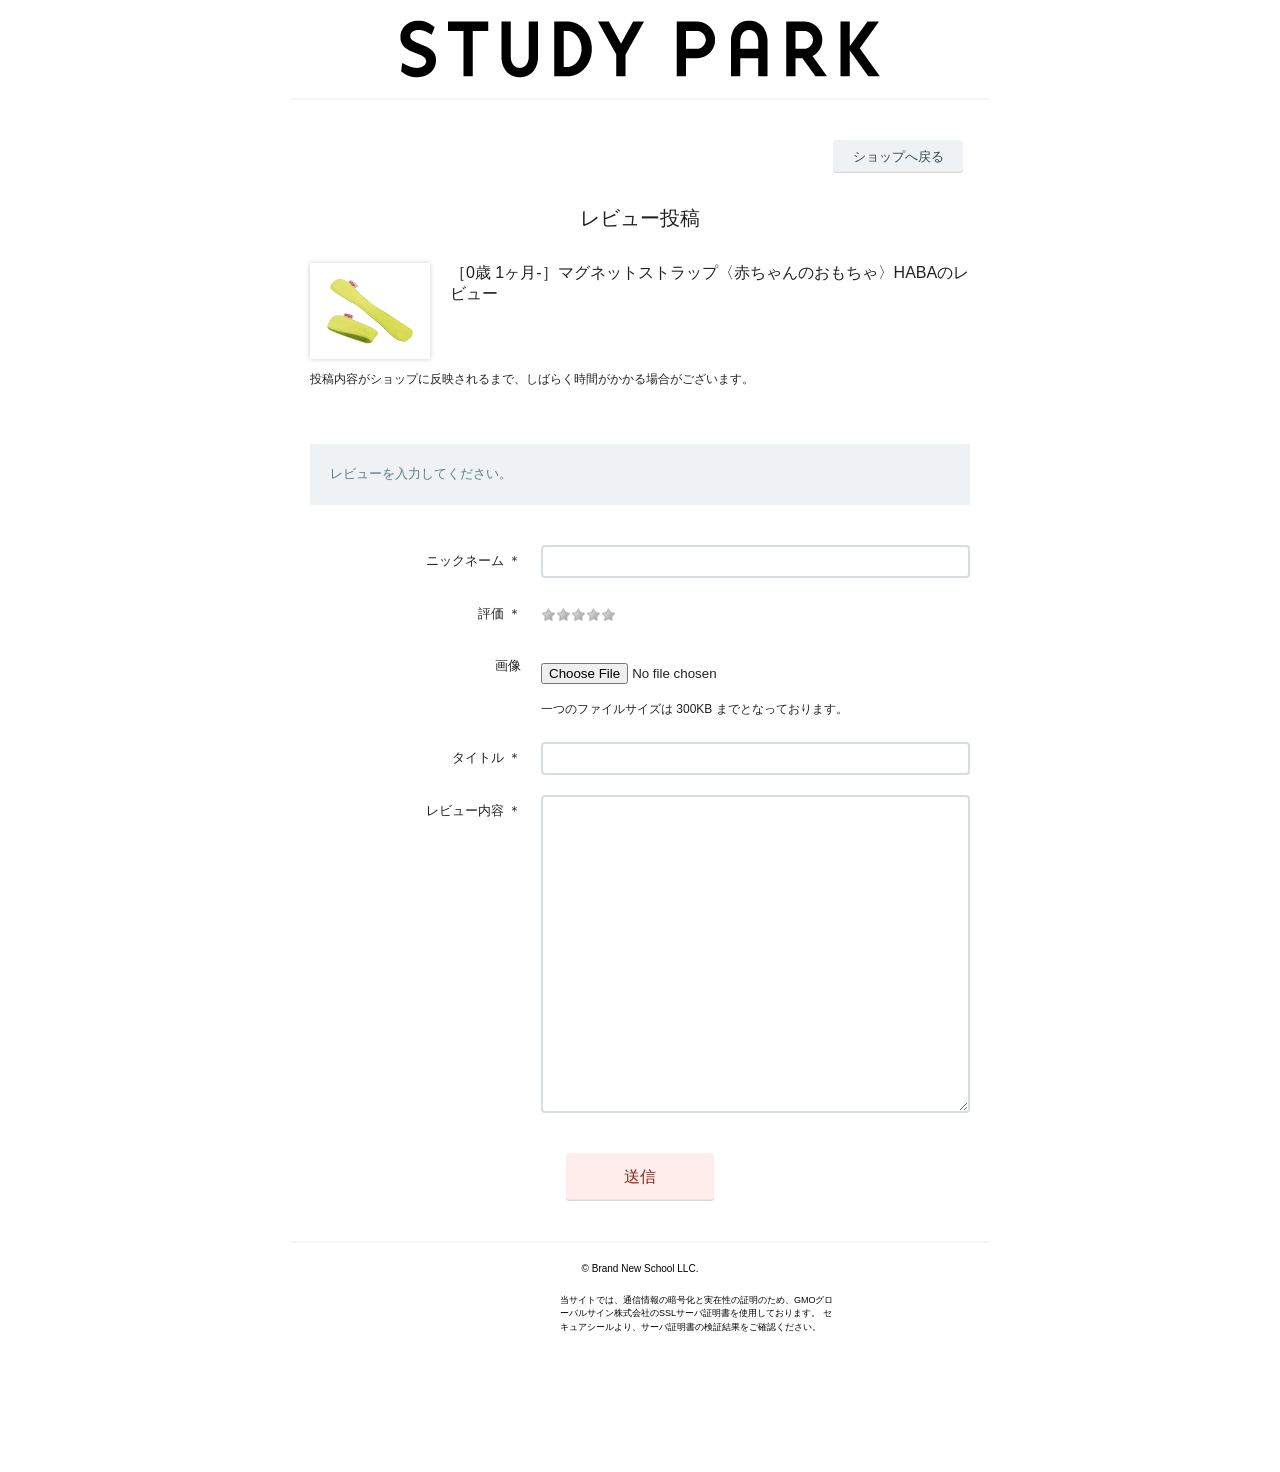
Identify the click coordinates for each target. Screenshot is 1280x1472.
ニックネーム (465, 560)
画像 (508, 665)
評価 (491, 613)
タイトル (478, 757)
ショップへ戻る (898, 156)
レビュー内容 (465, 810)
